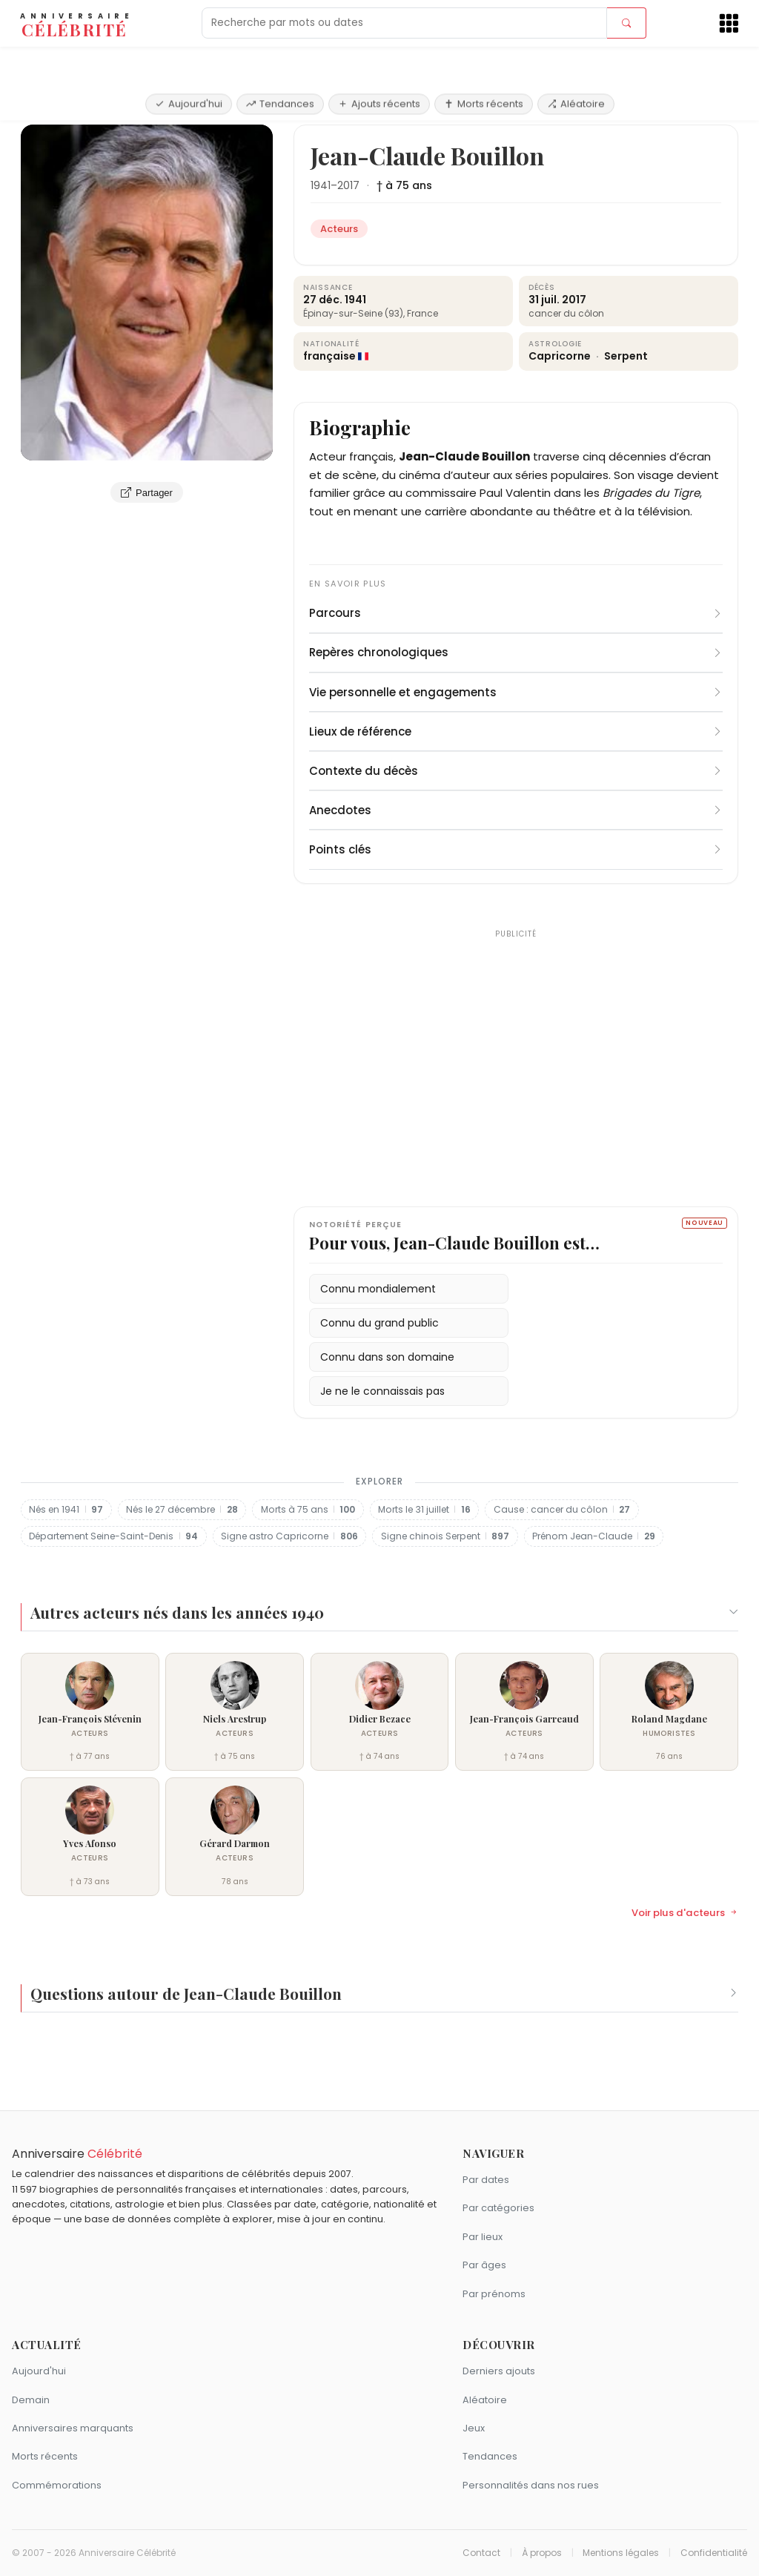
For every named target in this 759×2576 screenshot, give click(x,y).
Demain (31, 2400)
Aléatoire (576, 61)
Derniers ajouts (499, 2371)
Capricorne (560, 356)
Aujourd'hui (188, 61)
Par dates (486, 2179)
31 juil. (544, 299)
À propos (542, 2553)
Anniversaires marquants (72, 2428)
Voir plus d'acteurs (685, 1913)
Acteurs (93, 107)
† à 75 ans (404, 185)
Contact (481, 2553)
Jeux (474, 2428)
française (329, 356)
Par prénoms (494, 2294)
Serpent (626, 356)
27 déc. (322, 299)
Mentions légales (621, 2553)
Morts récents (483, 61)
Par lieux (483, 2236)
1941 (321, 185)
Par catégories (498, 2208)
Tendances (280, 61)
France (422, 313)
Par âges (484, 2265)
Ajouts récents (379, 61)
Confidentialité (713, 2553)
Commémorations (57, 2485)
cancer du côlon (566, 313)
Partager (147, 492)
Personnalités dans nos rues (531, 2485)
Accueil (43, 107)
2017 (348, 185)
